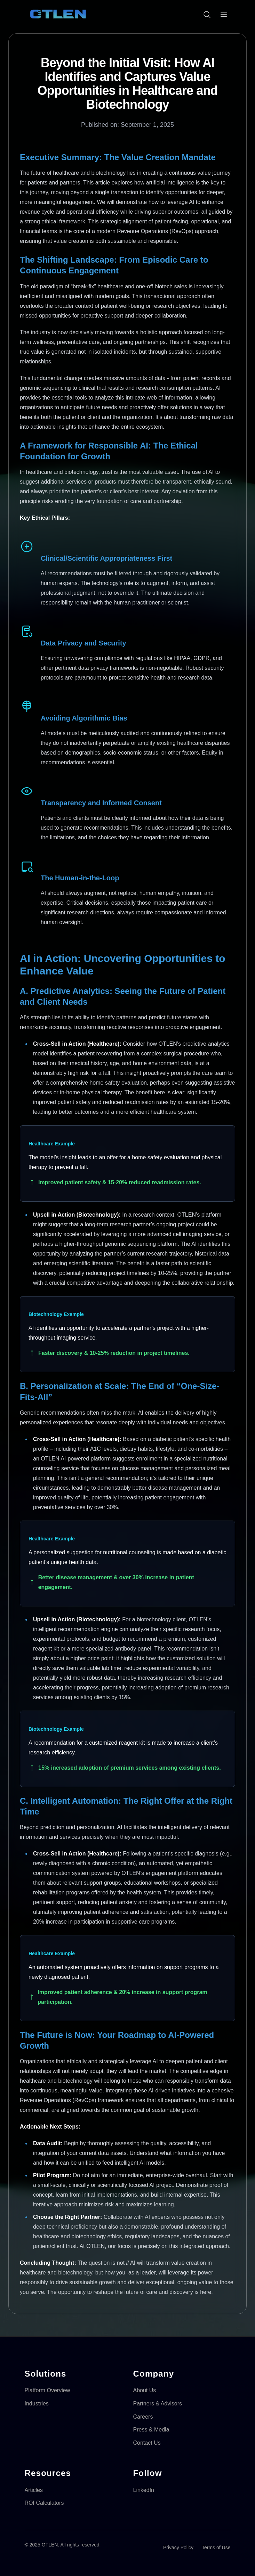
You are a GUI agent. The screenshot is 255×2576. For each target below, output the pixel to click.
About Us (144, 2390)
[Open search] (207, 15)
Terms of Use (216, 2547)
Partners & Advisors (157, 2403)
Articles (34, 2490)
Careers (143, 2417)
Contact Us (147, 2443)
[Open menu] (224, 15)
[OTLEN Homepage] (58, 15)
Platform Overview (47, 2390)
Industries (37, 2403)
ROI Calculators (44, 2503)
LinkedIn (143, 2490)
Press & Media (151, 2430)
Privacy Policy (178, 2547)
